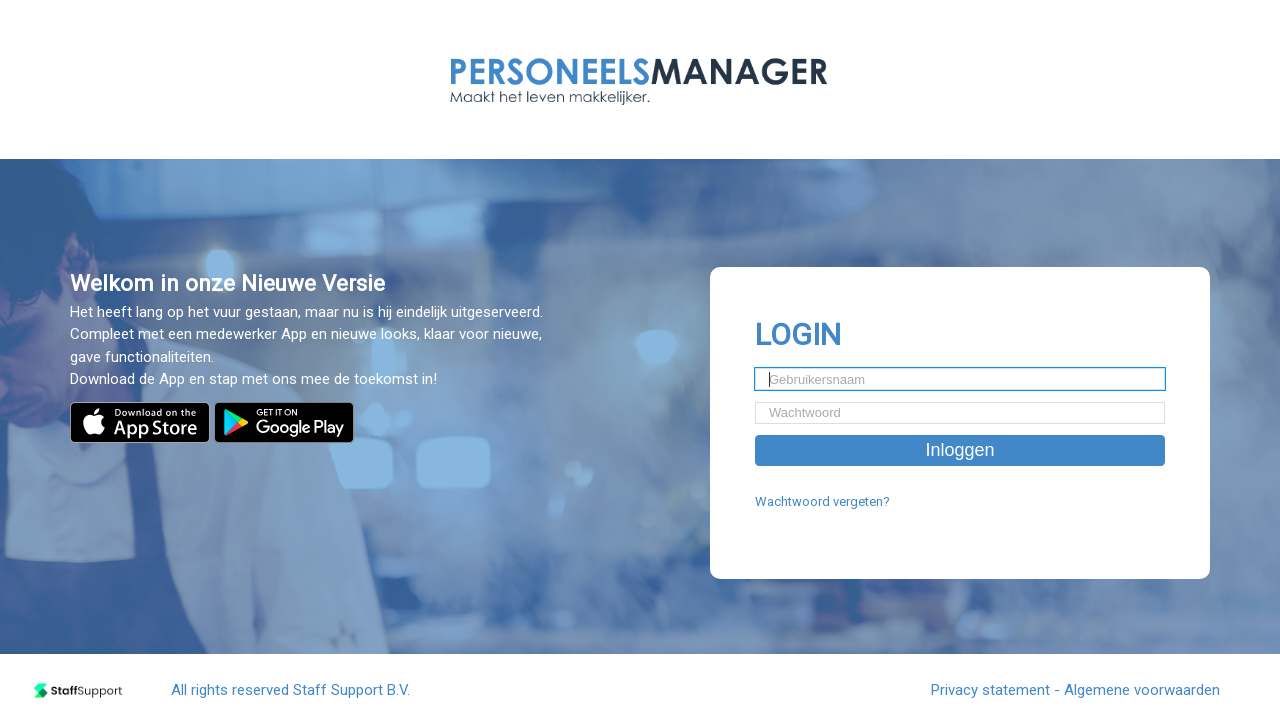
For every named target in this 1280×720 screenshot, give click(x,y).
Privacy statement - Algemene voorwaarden (1075, 690)
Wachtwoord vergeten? (822, 501)
